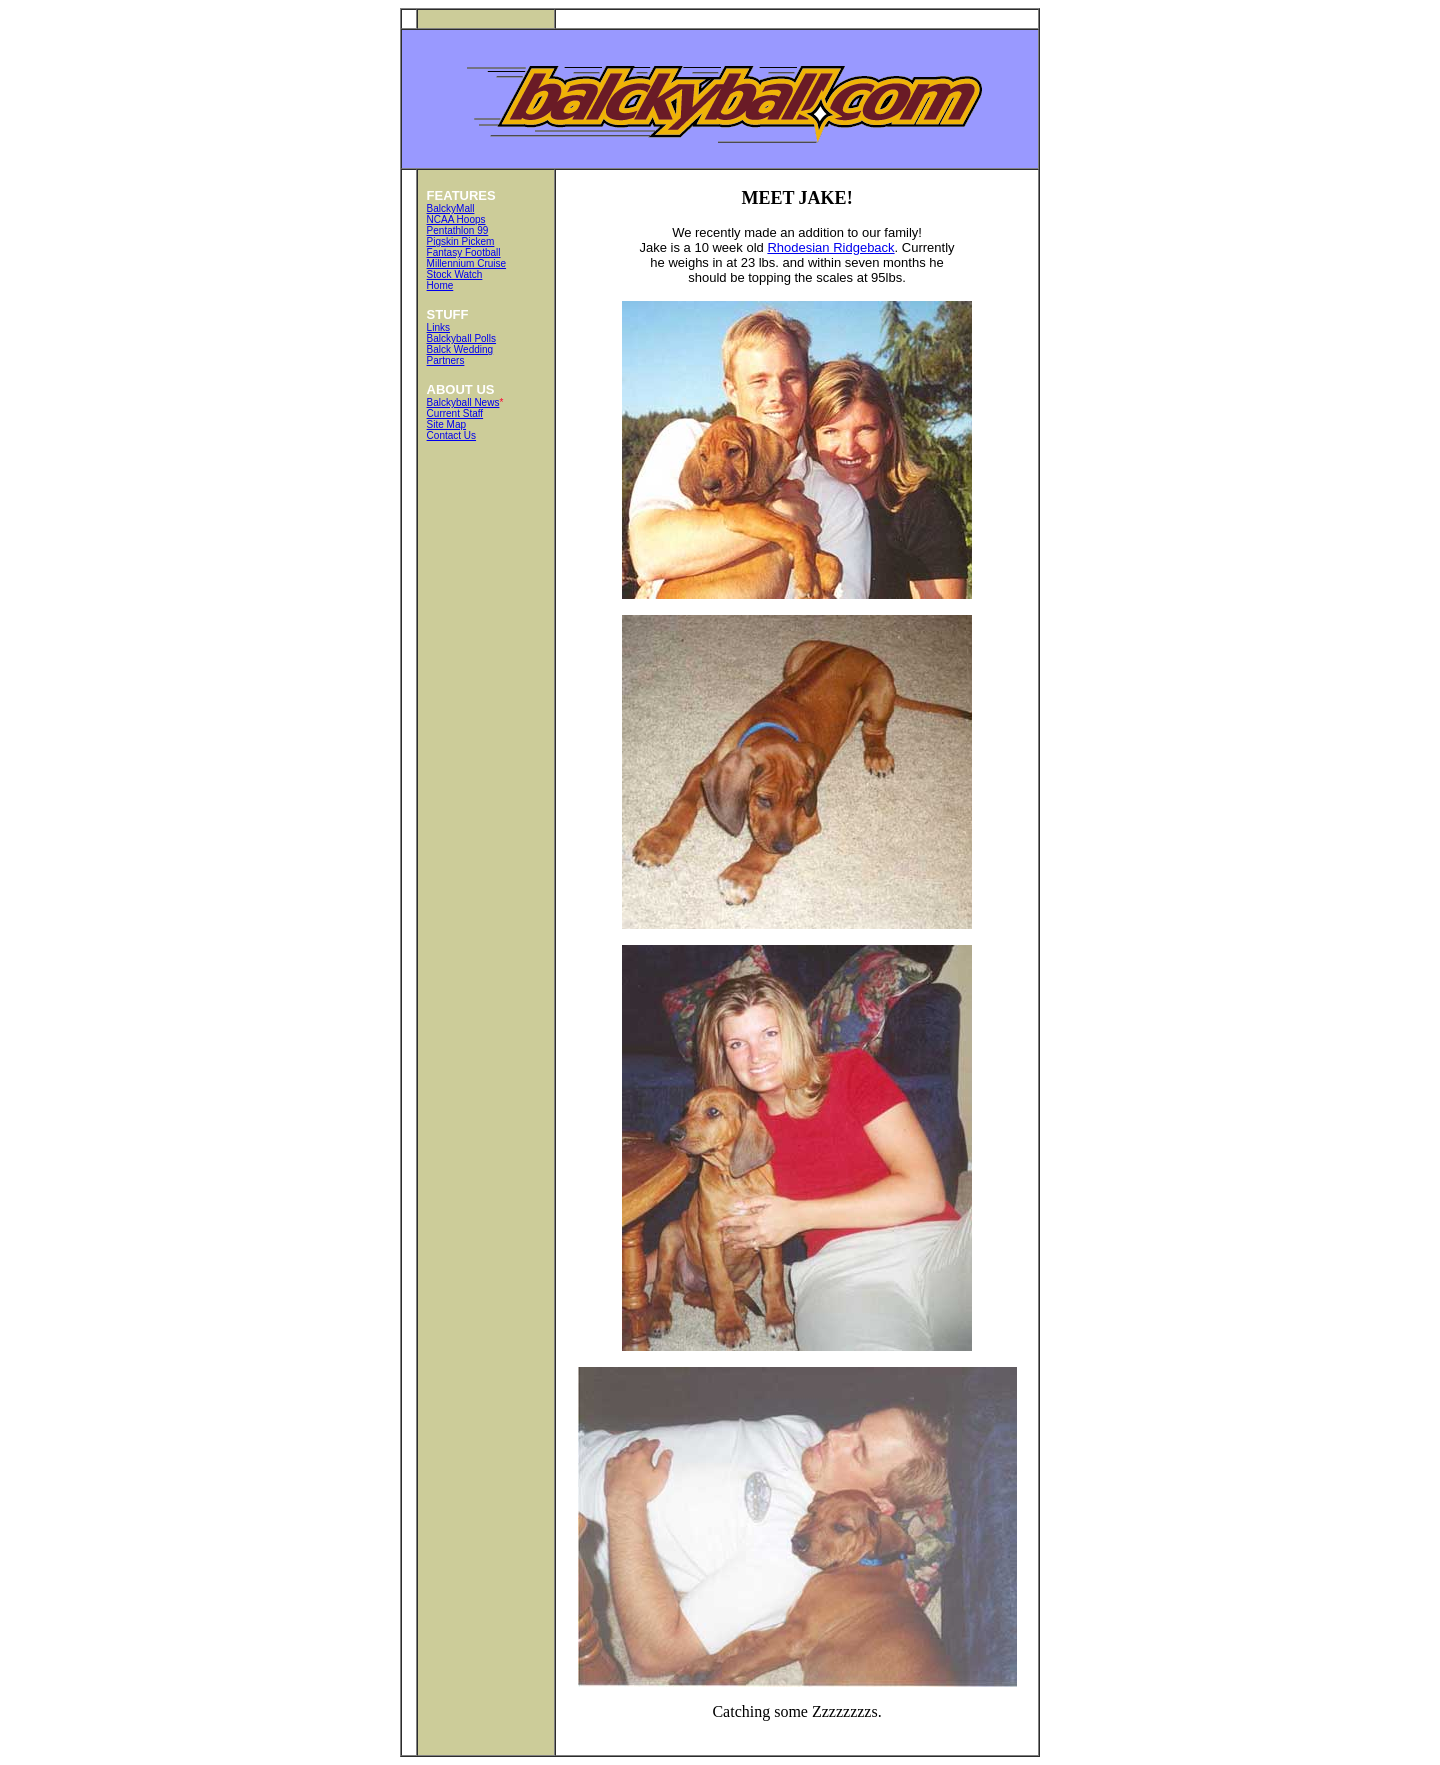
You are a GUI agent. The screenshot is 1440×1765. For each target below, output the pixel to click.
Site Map (446, 424)
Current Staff (455, 413)
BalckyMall (451, 208)
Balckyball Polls (461, 338)
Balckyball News (463, 402)
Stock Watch (455, 274)
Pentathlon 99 (458, 230)
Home (440, 285)
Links (438, 327)
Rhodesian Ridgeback (830, 247)
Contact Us (451, 435)
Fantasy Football (464, 252)
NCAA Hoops (456, 219)
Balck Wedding (460, 349)
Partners (446, 360)
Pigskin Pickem (461, 241)
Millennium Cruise (466, 263)
